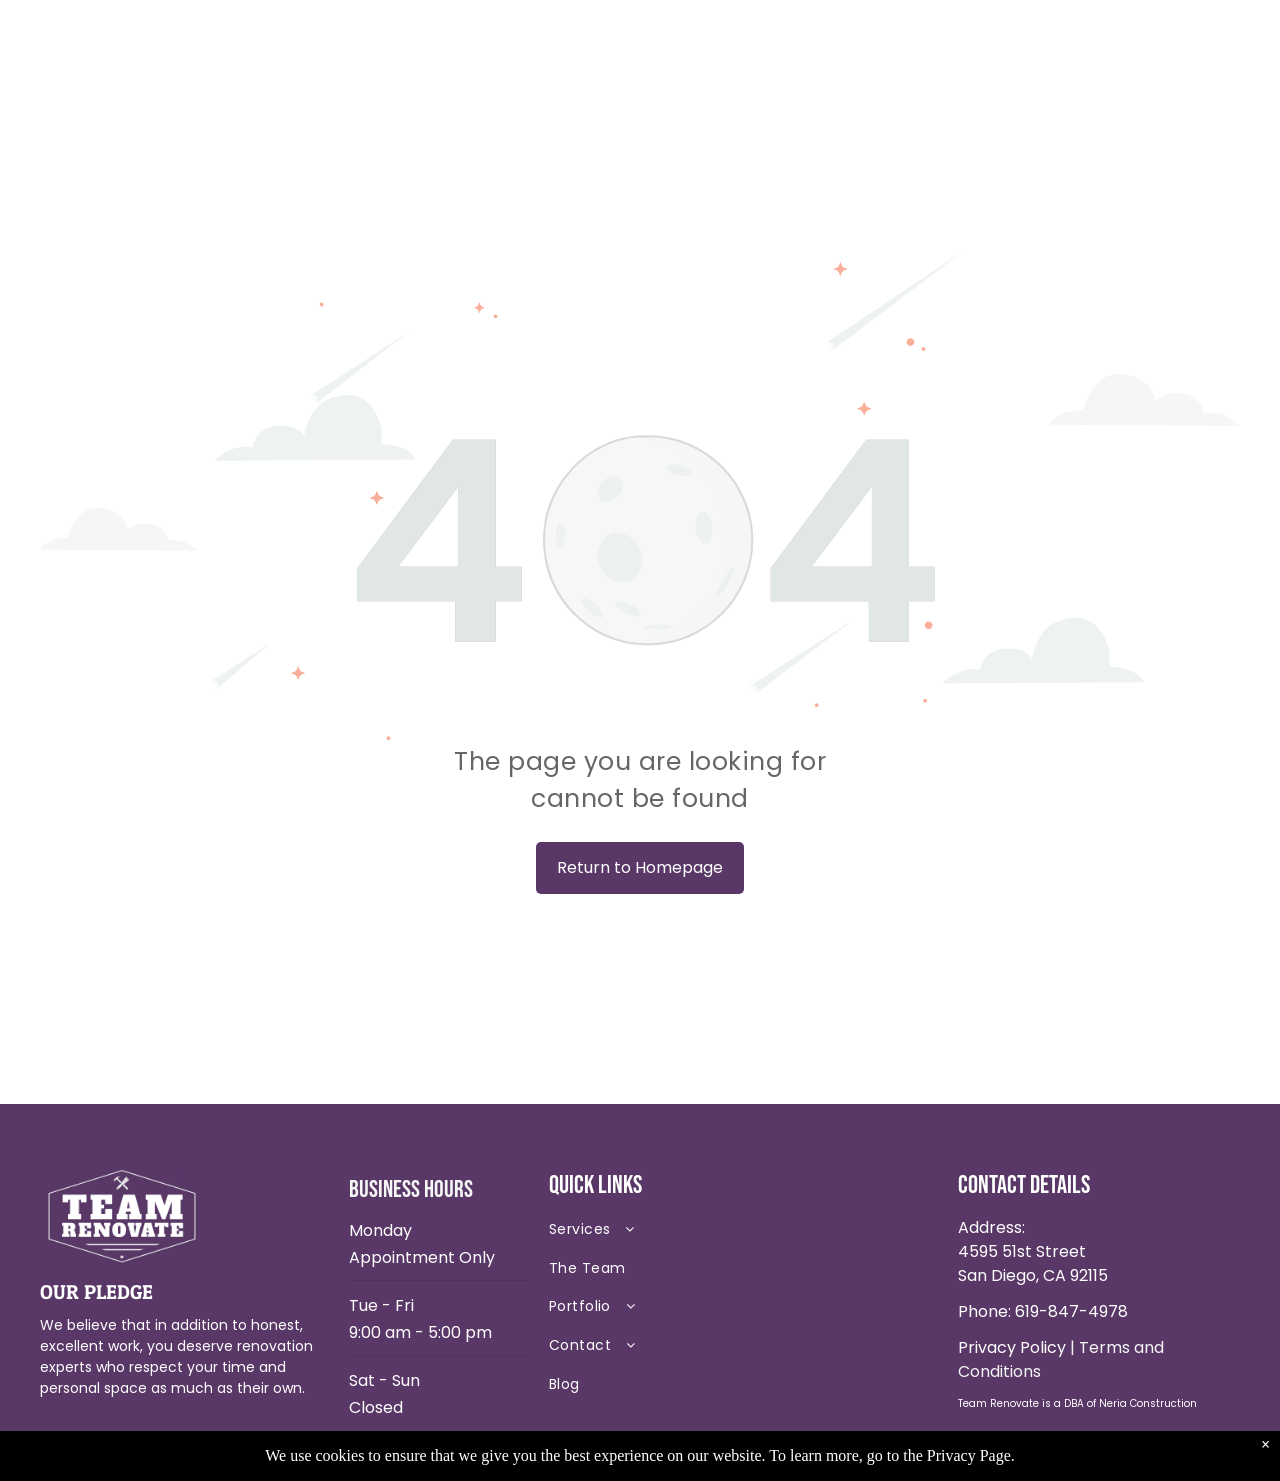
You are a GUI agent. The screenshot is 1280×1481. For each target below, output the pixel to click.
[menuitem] (690, 1233)
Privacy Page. (971, 1455)
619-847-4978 (1071, 1311)
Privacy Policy (1012, 1347)
